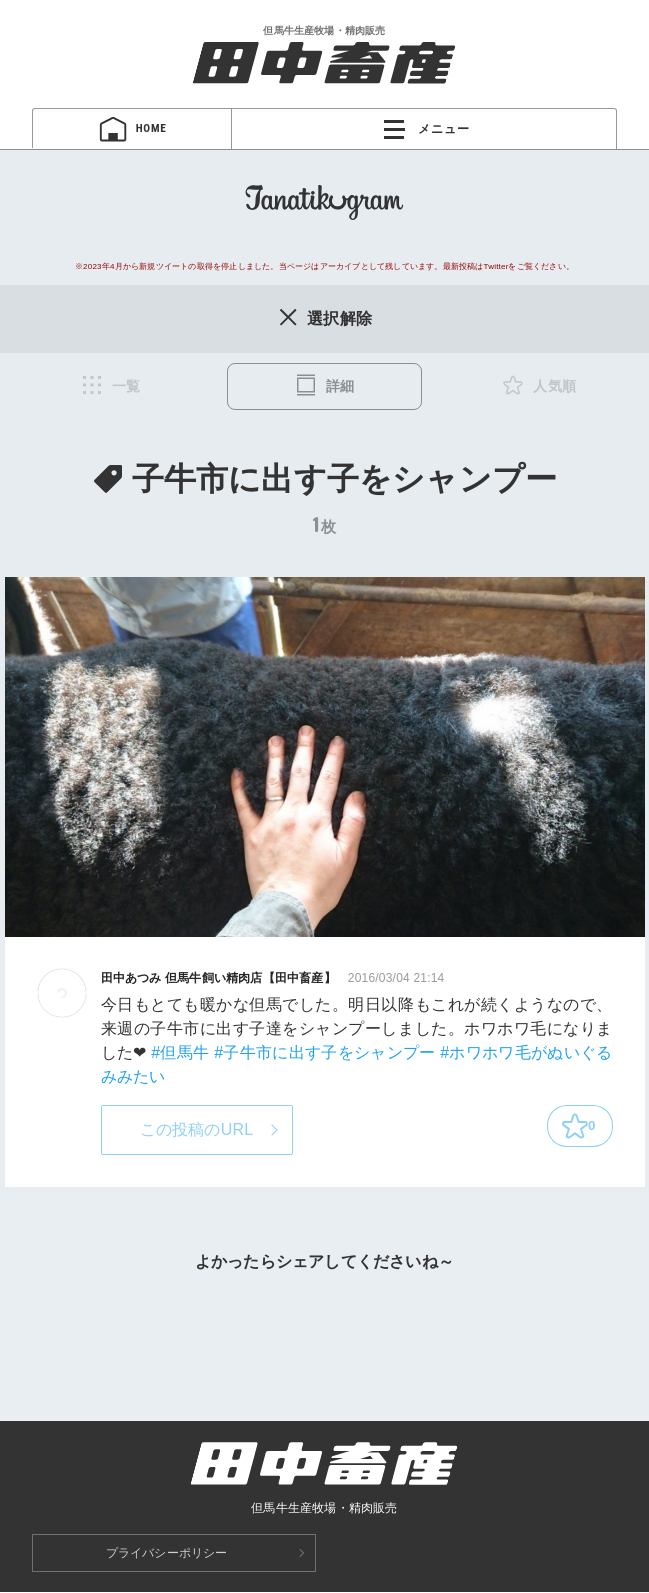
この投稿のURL (197, 1130)
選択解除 (324, 318)
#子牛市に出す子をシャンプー (324, 1053)
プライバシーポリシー (167, 1554)
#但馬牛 (180, 1053)
